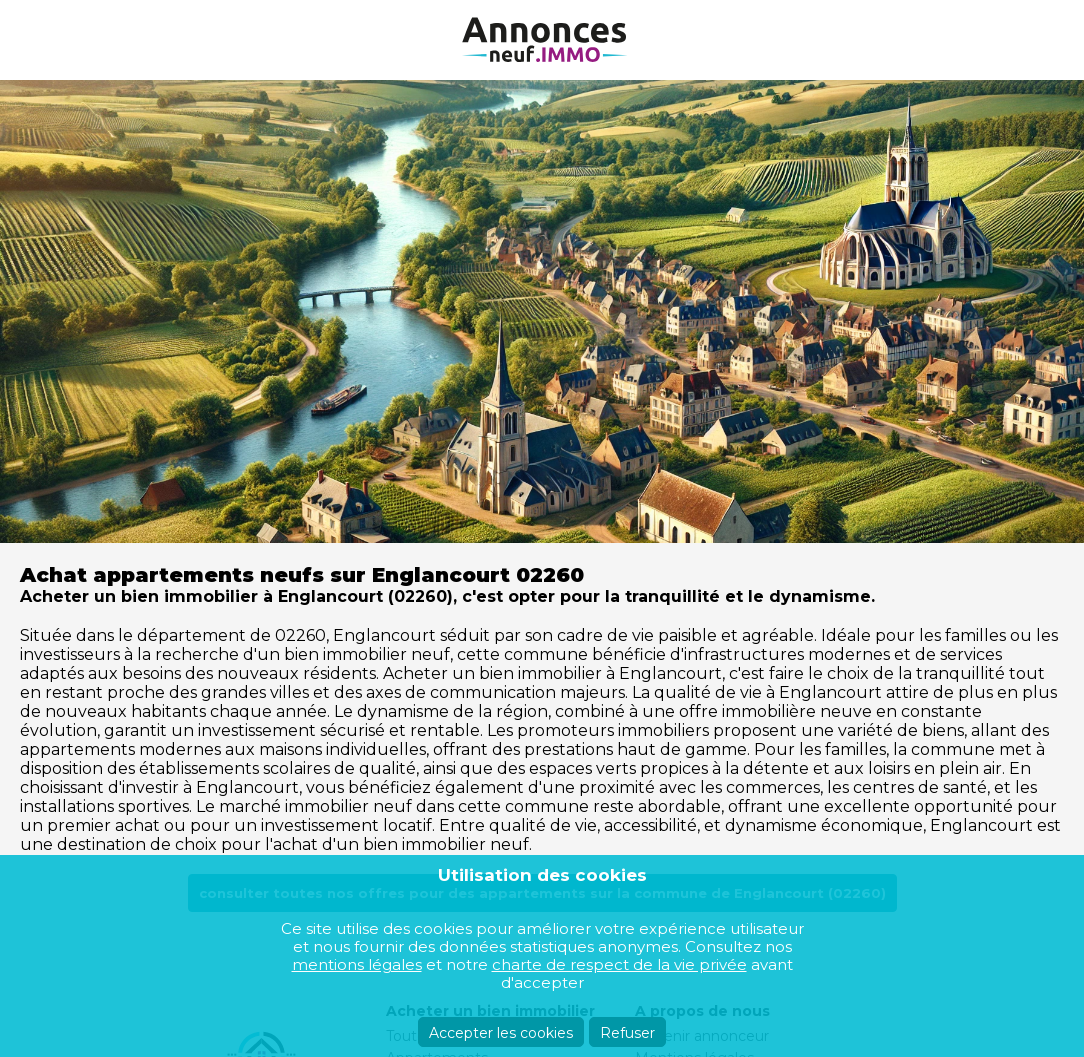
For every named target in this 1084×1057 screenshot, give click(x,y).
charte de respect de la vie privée (619, 964)
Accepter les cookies (501, 1033)
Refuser (627, 1033)
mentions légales (357, 964)
